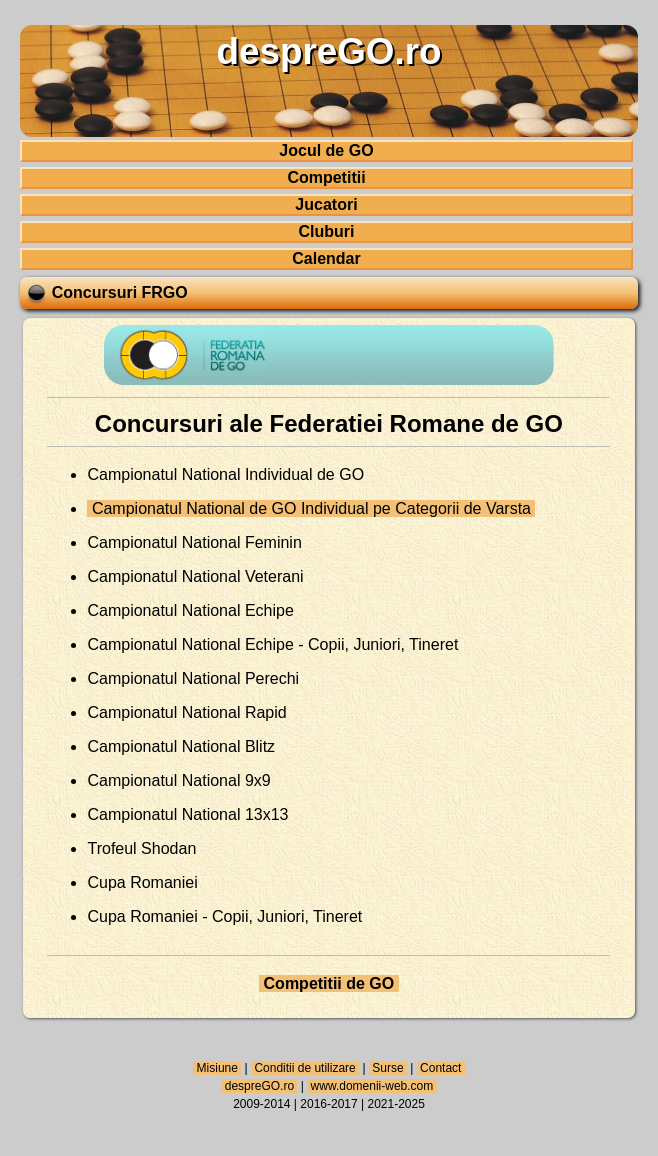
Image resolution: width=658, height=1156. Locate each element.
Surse (388, 1068)
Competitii (326, 177)
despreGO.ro (259, 1086)
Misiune (217, 1068)
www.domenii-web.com (371, 1086)
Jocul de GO (326, 150)
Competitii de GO (329, 983)
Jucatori (326, 204)
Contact (441, 1068)
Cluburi (326, 231)
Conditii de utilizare (305, 1068)
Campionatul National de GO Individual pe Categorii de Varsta (311, 508)
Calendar (326, 258)
